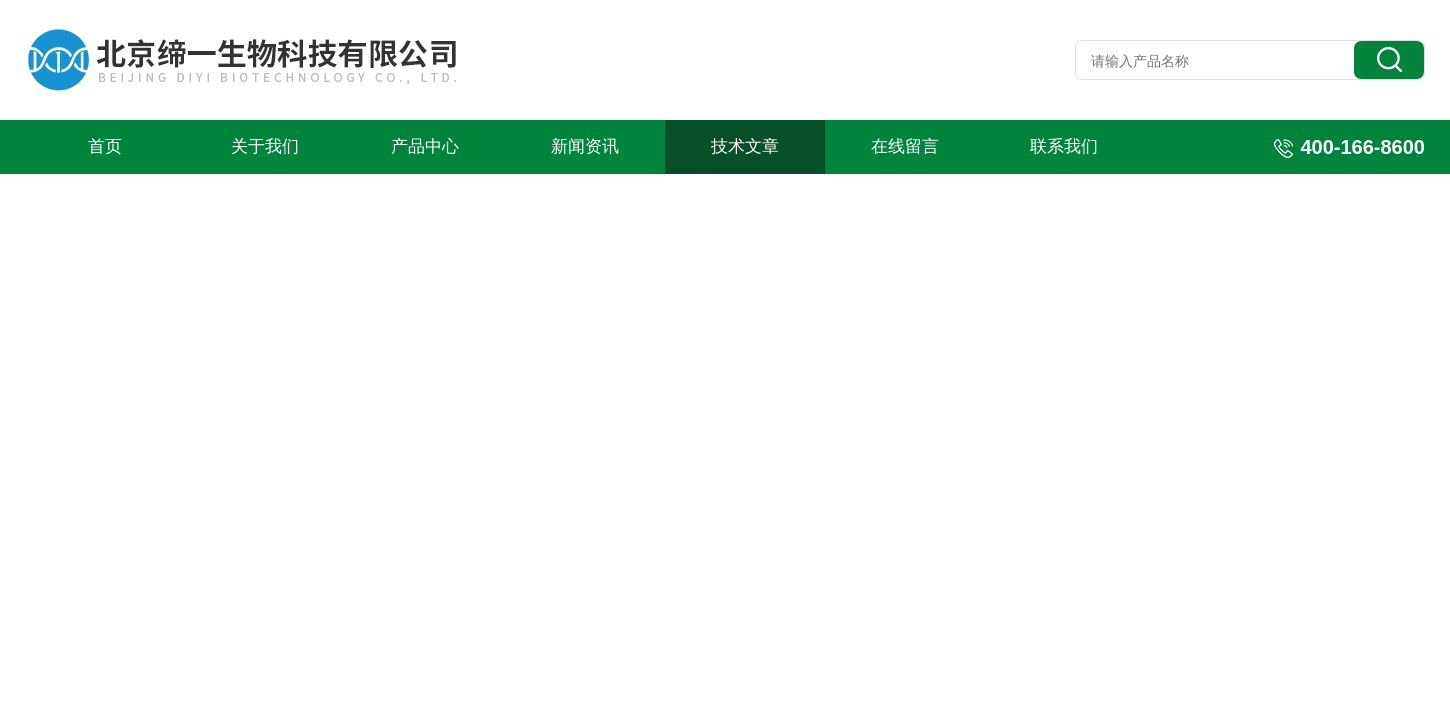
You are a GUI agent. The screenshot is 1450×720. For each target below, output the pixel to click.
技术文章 (745, 146)
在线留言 (905, 146)
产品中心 (425, 146)
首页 (105, 146)
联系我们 (1064, 146)
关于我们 (265, 146)
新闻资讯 (585, 146)
